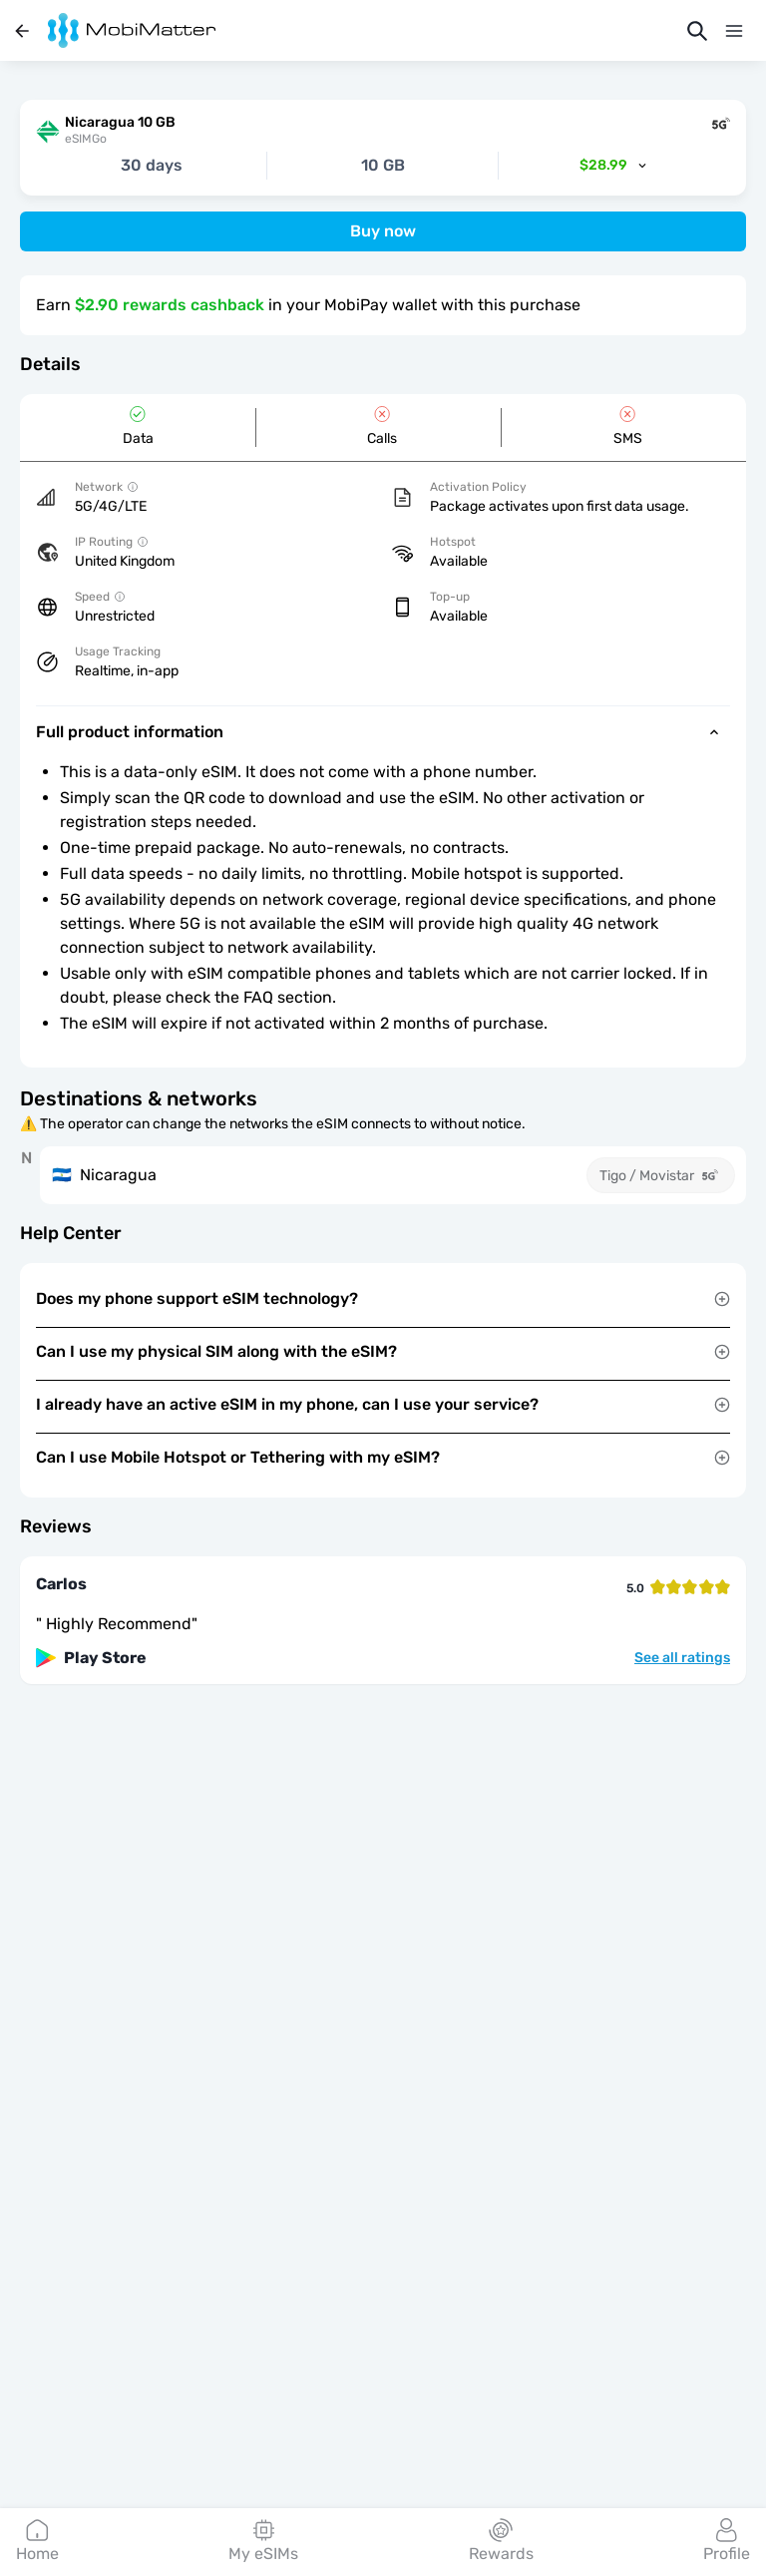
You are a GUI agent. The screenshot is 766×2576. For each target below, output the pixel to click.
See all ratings (682, 1658)
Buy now (383, 230)
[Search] (697, 31)
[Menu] (734, 31)
